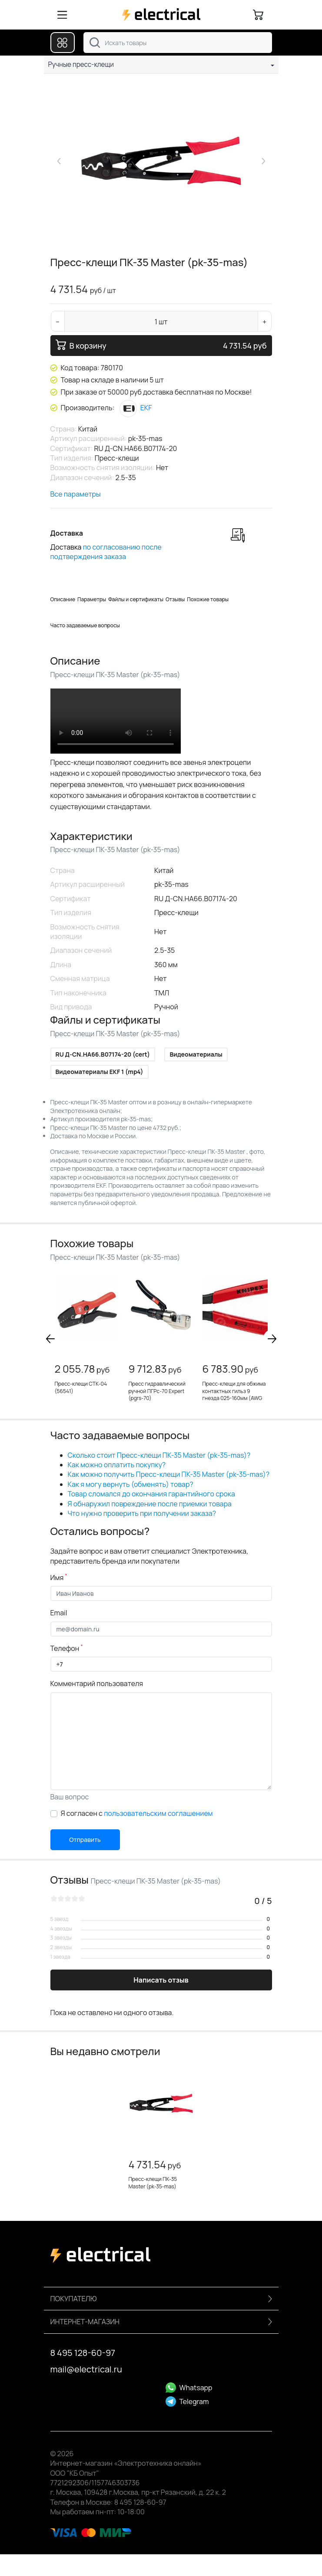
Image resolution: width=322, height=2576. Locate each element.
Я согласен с (137, 1813)
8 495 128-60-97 (83, 2353)
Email (58, 1612)
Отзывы (175, 599)
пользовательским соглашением (158, 1813)
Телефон (66, 1648)
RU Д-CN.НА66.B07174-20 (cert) (103, 1054)
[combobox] (177, 42)
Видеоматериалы (195, 1054)
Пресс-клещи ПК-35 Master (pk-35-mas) (153, 2182)
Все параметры (75, 494)
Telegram (187, 2401)
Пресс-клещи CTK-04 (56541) (81, 1387)
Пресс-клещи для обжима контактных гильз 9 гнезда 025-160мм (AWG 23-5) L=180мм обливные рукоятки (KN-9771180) (234, 1398)
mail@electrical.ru (86, 2369)
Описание (62, 599)
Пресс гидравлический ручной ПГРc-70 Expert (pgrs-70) (157, 1391)
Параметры (91, 599)
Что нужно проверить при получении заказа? (142, 1513)
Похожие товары (208, 599)
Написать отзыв (161, 1980)
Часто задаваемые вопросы (85, 625)
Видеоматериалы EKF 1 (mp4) (99, 1071)
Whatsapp (189, 2387)
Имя (58, 1577)
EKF (136, 407)
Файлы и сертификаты (135, 599)
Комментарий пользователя (96, 1683)
